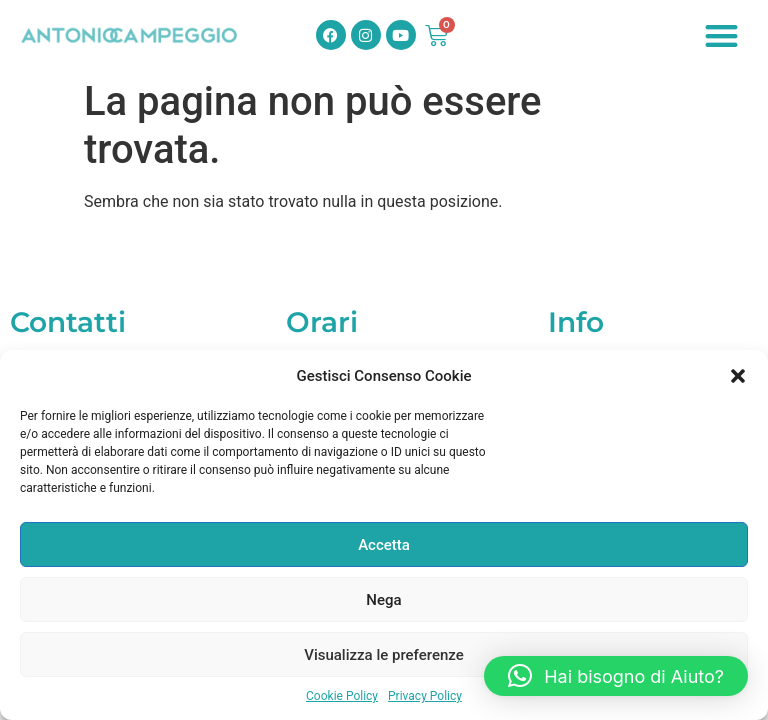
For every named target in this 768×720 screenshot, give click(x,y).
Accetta (384, 545)
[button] (738, 376)
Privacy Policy (425, 696)
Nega (383, 600)
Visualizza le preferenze (384, 655)
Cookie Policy (342, 696)
